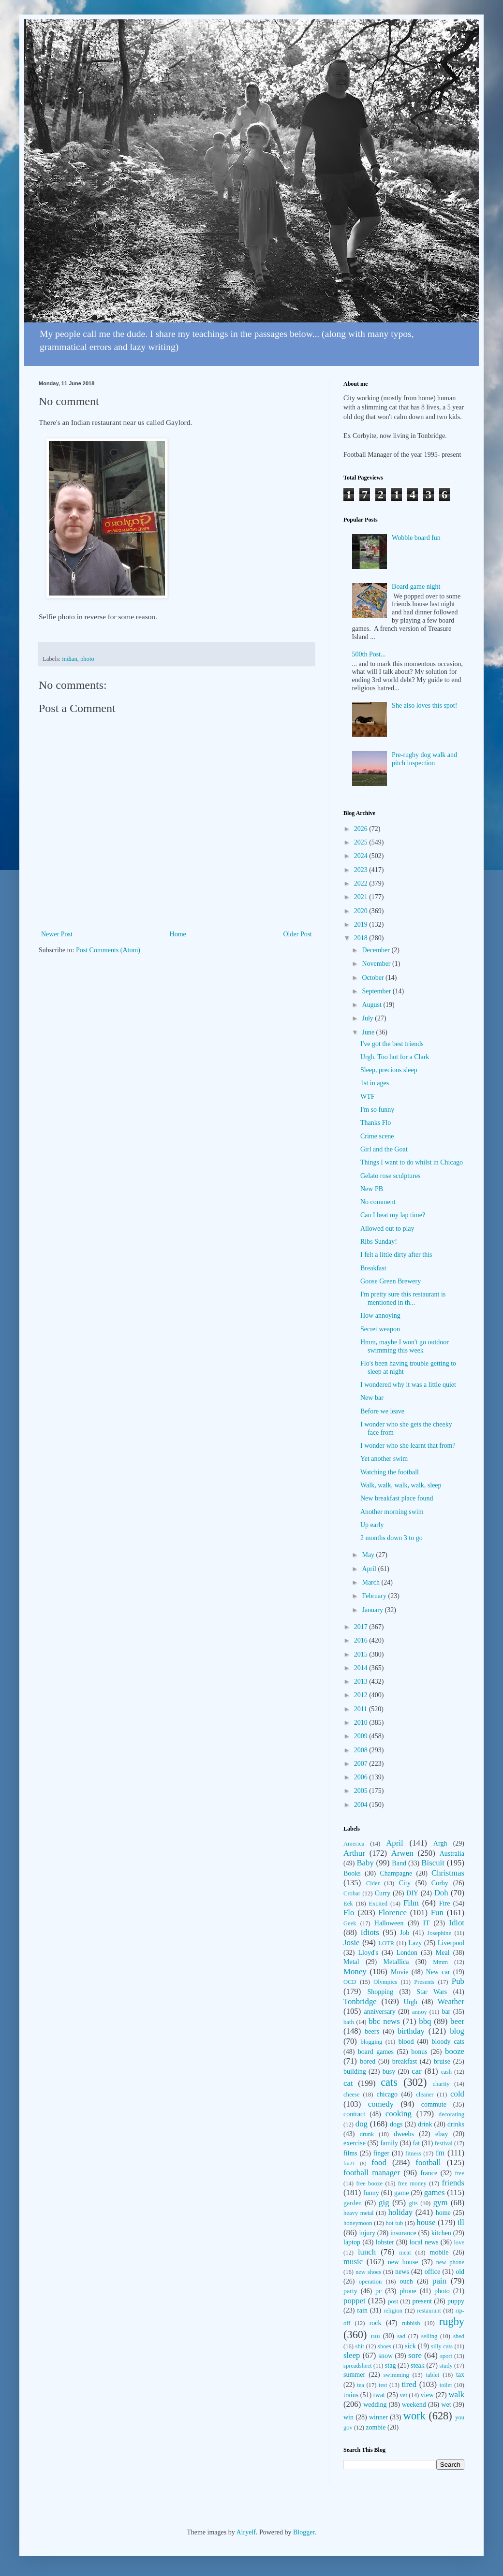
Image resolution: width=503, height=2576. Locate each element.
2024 (362, 855)
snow (385, 2355)
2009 (362, 1736)
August (372, 1004)
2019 (362, 924)
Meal (443, 1952)
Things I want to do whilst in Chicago (411, 1162)
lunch (367, 2251)
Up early (372, 1524)
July (368, 1018)
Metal (351, 1961)
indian (69, 658)
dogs (396, 2124)
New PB (371, 1189)
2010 (362, 1722)
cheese (351, 2094)
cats (389, 2082)
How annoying (380, 1315)
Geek (349, 1923)
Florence (392, 1912)
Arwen (402, 1853)
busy (389, 2071)
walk (456, 2394)
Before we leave (382, 1411)
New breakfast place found (396, 1498)
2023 (362, 869)
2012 (362, 1695)
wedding (374, 2404)
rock (376, 2323)
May (369, 1554)
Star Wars (431, 1991)
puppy (455, 2301)
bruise (442, 2061)
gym (440, 2202)
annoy (419, 2011)
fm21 (349, 2163)
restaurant (429, 2310)
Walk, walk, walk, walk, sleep (401, 1485)
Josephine (439, 1933)
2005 (362, 1790)
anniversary (379, 2011)
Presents (424, 1982)
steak (418, 2365)
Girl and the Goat (384, 1149)
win (348, 2417)
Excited (378, 1903)
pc (378, 2291)
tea (360, 2385)
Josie (351, 1942)
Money (355, 1971)
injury (367, 2233)
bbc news (384, 2021)
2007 (362, 1763)
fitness (413, 2153)
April (370, 1568)
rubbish (411, 2323)
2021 (362, 897)
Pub (458, 1981)
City (405, 1883)
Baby (364, 1862)
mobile (439, 2252)
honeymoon (357, 2223)
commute (433, 2104)
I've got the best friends (392, 1044)
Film (411, 1902)
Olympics (385, 1982)
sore (415, 2355)
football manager (371, 2172)
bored (367, 2061)
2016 (362, 1640)
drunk (367, 2134)
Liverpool (451, 1943)
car (417, 2071)
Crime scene (377, 1136)
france (428, 2173)
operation (370, 2281)
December (376, 950)
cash (446, 2071)
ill (461, 2222)
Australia (452, 1853)
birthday (411, 2031)
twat (379, 2395)
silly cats (442, 2346)
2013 (362, 1681)
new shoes (368, 2272)
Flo (348, 1912)
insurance (403, 2233)
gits (413, 2203)
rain (362, 2310)
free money (412, 2183)
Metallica (396, 1961)
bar (446, 2011)
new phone (450, 2262)
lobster (385, 2242)
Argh (440, 1843)
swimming (396, 2375)
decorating (451, 2114)
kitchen (441, 2233)
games (434, 2192)
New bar (372, 1397)
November (377, 963)
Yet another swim (384, 1458)
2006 (362, 1777)
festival (444, 2143)
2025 (362, 842)
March (371, 1582)
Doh (441, 1892)
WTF (367, 1096)
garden (352, 2203)
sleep (351, 2355)
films (350, 2153)
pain (439, 2280)
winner (378, 2417)
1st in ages (374, 1083)
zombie (375, 2427)
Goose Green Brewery (390, 1281)
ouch (406, 2281)
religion (393, 2310)
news (402, 2271)
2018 (362, 938)
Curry (383, 1893)
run (375, 2336)
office (432, 2271)
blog (457, 2031)
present (421, 2301)
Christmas (447, 1872)
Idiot (456, 1922)
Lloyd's (368, 1952)
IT (426, 1923)
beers (372, 2031)
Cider (373, 1883)
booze (454, 2051)
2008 (362, 1750)
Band (399, 1863)
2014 (362, 1668)
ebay (441, 2134)
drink (425, 2124)
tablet (432, 2375)
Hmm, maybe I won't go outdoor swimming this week (404, 1346)
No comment (378, 1202)
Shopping (380, 1991)
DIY (412, 1893)
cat (348, 2083)
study (445, 2365)
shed (458, 2336)
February (375, 1596)
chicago (387, 2094)
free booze (369, 2183)
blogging (371, 2041)
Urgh (411, 2002)
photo (87, 658)
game (401, 2193)
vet (403, 2395)
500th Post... (369, 654)
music (353, 2261)
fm (440, 2152)
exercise (354, 2143)
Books (352, 1873)
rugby (451, 2321)
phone (407, 2291)
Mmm (440, 1962)
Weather (451, 2001)
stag (390, 2365)
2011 (361, 1709)
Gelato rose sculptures (390, 1175)
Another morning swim (392, 1511)
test (383, 2385)
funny (371, 2193)
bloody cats (448, 2041)
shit (359, 2346)
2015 (362, 1654)
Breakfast (373, 1268)
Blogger (303, 2532)
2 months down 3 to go (391, 1538)
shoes (384, 2346)
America (353, 1843)
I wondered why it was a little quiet (408, 1384)
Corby (439, 1883)
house (425, 2222)
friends (453, 2182)
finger (381, 2153)
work (414, 2416)
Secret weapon (380, 1329)
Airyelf (245, 2532)
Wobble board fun (416, 537)
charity (440, 2084)
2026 (362, 828)
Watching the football (389, 1472)
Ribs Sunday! (378, 1241)
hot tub (394, 2223)
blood (406, 2041)
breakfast (404, 2061)
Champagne (396, 1873)
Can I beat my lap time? (392, 1215)
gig (384, 2202)
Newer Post (57, 934)
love (459, 2242)
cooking (398, 2113)
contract (354, 2114)
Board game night (416, 586)
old (460, 2271)
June (369, 1032)
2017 (362, 1626)
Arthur (354, 1853)
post (393, 2301)
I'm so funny (377, 1109)
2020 (362, 911)
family (389, 2143)
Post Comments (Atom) (108, 950)
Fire (444, 1903)
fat (416, 2143)
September (377, 991)
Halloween (389, 1923)
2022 (362, 883)
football (428, 2162)
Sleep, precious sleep (388, 1070)
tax (460, 2374)
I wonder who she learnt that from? (408, 1445)
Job (404, 1932)
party (350, 2291)
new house (403, 2262)
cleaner (424, 2094)
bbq (425, 2021)
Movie (400, 1972)
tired (408, 2384)
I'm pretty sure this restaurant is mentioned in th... (402, 1298)
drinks (455, 2124)
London (407, 1952)
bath (348, 2022)
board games (376, 2051)
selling (429, 2336)
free (459, 2173)
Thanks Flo (375, 1122)
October (373, 977)
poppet (354, 2300)
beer (457, 2021)
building (354, 2071)
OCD (349, 1982)
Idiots (370, 1932)
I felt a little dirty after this (396, 1254)
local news (424, 2242)
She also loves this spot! (424, 705)
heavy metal (358, 2213)
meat (405, 2252)
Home (178, 934)
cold (457, 2093)
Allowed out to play (387, 1228)
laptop (351, 2242)
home (443, 2212)
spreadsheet (357, 2365)
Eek (348, 1903)
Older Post (297, 934)
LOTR (386, 1943)
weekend (414, 2404)
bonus (419, 2051)
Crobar (351, 1893)
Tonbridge (360, 2001)
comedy (381, 2104)
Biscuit (432, 1862)
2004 (362, 1804)
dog (361, 2123)
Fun (437, 1912)
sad (401, 2336)
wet (446, 2404)
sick (410, 2346)
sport (446, 2356)
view (427, 2395)
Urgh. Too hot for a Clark (394, 1057)
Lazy (415, 1943)
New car (438, 1972)
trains (350, 2395)
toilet (446, 2385)
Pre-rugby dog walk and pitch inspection (424, 759)
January (373, 1610)
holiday (400, 2212)
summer (354, 2374)
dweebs (404, 2134)
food (378, 2162)
